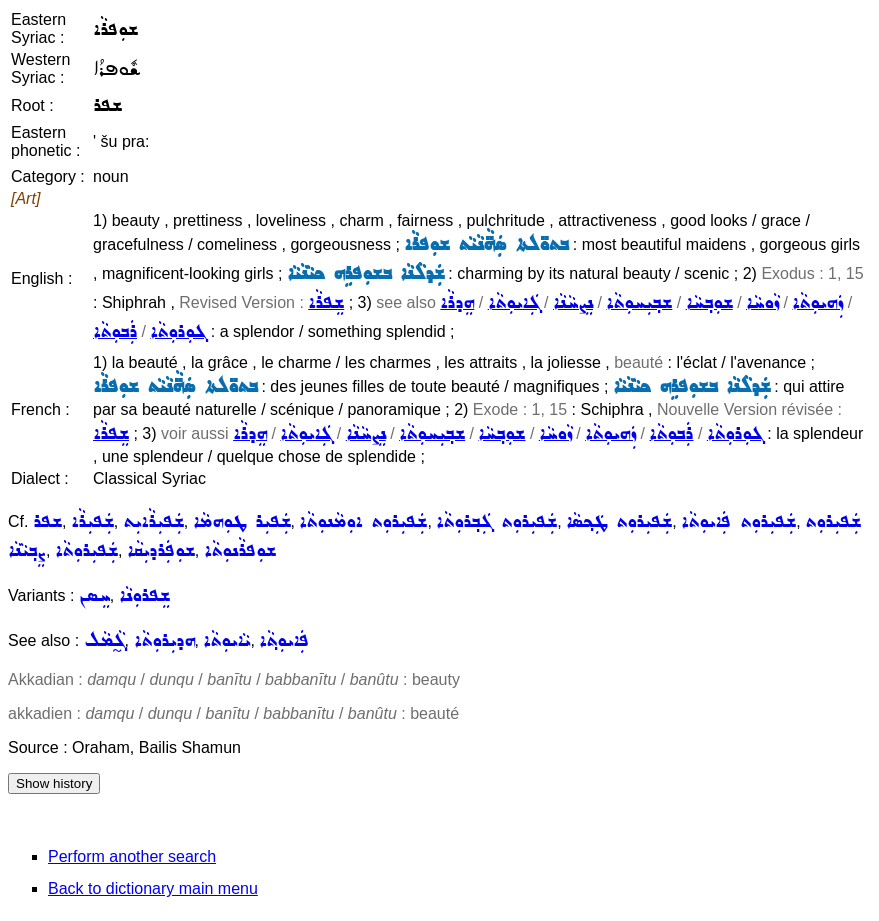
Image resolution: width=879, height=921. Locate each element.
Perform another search (132, 856)
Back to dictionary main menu (153, 888)
